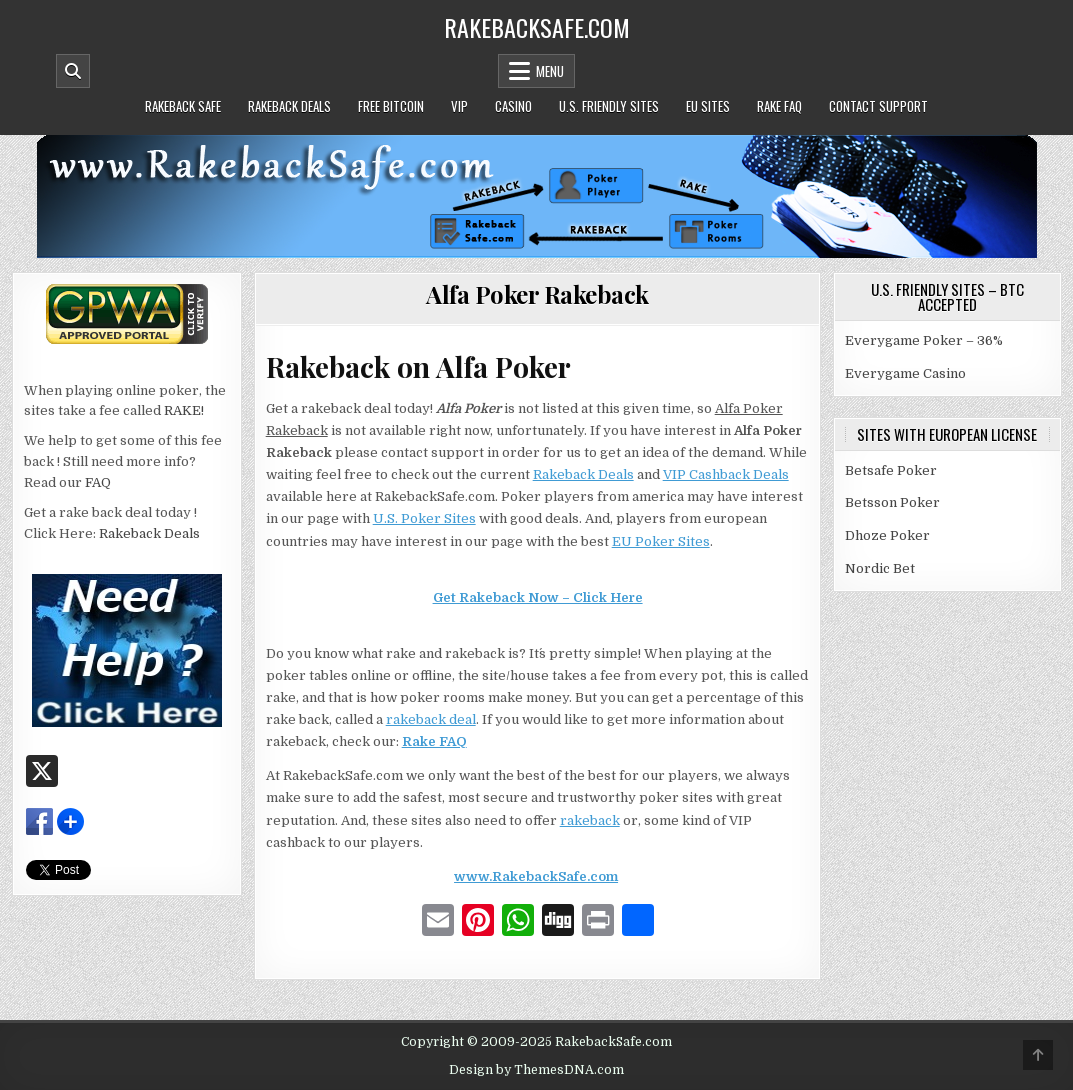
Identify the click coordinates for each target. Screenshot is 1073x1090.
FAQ (98, 482)
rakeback (590, 820)
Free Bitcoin (391, 106)
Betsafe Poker (891, 470)
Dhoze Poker (887, 535)
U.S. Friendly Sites (609, 106)
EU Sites (708, 106)
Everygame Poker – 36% (924, 340)
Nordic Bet (880, 568)
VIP (459, 106)
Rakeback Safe (183, 106)
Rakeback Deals (289, 106)
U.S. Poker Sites (424, 518)
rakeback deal (431, 719)
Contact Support (878, 106)
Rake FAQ (779, 106)
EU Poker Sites (661, 541)
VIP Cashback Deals (726, 474)
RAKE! (184, 410)
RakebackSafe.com (537, 27)
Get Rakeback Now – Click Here (538, 597)
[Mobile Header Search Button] (73, 71)
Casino (513, 106)
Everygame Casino (905, 373)
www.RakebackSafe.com (536, 876)
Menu (550, 71)
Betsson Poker (892, 502)
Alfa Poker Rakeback (537, 294)
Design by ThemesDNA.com (536, 1070)
